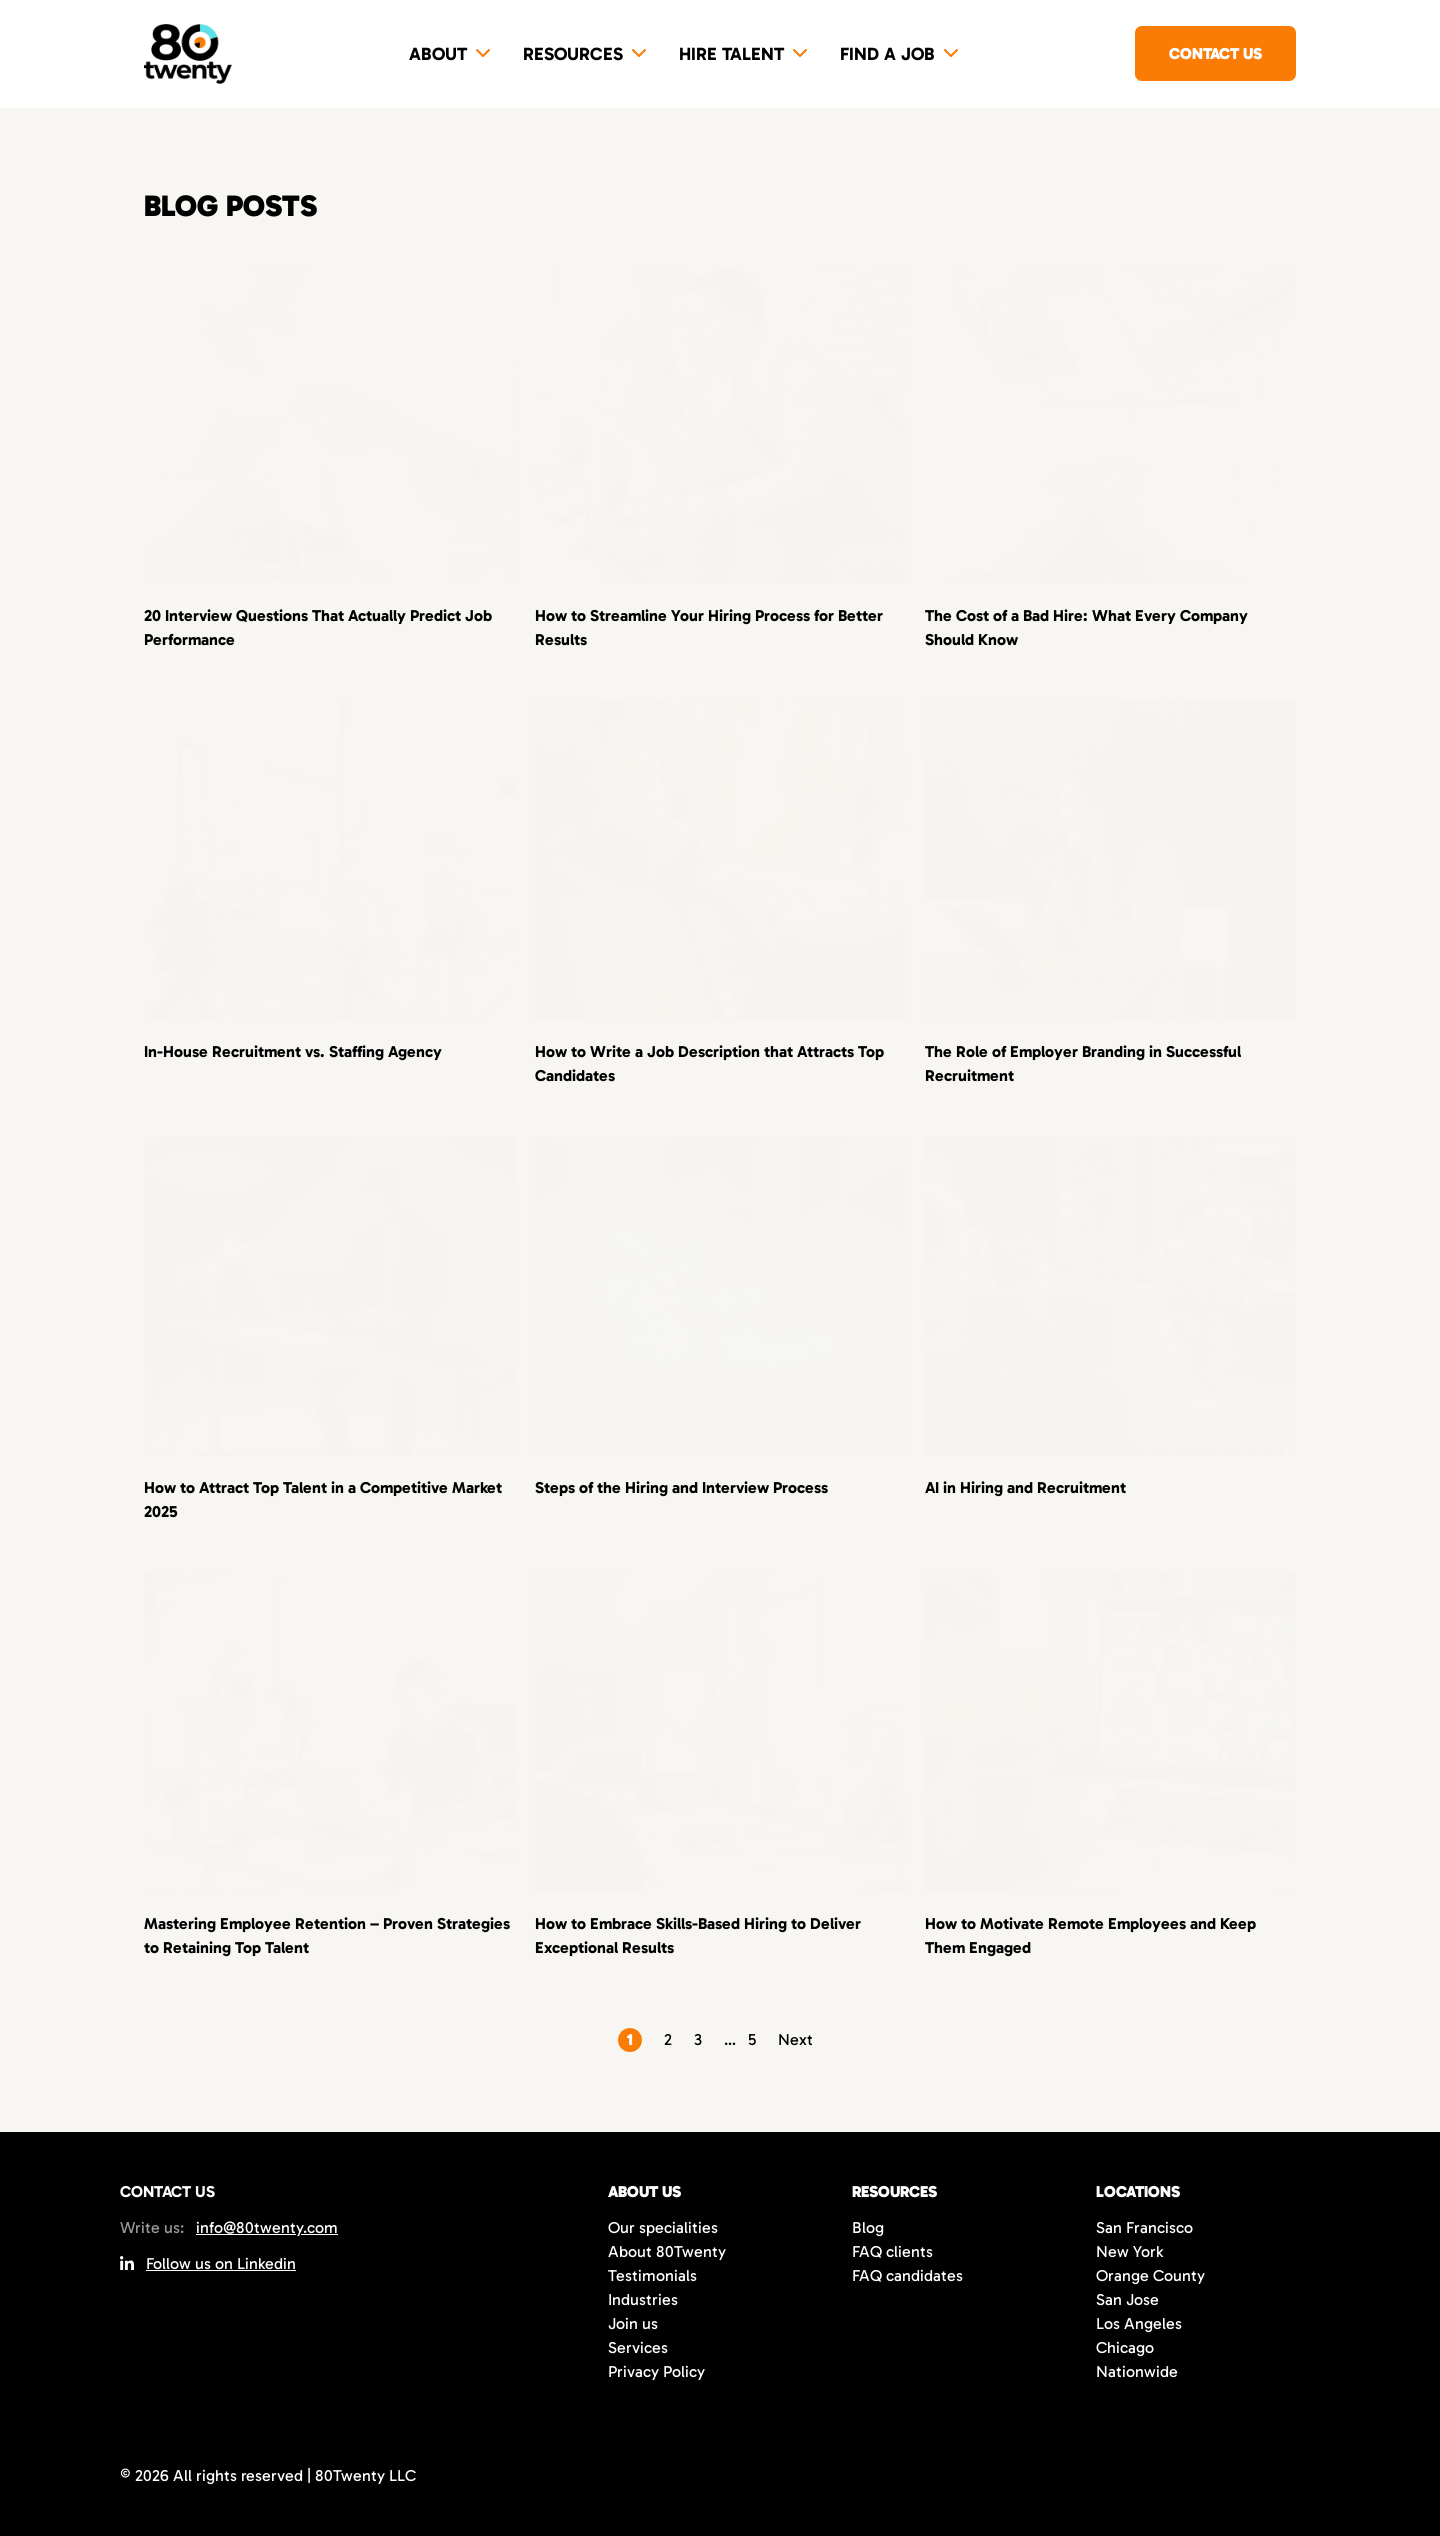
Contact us (1215, 53)
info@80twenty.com (267, 2227)
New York (1129, 2251)
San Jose (1127, 2299)
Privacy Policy (656, 2371)
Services (638, 2347)
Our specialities (663, 2227)
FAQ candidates (907, 2275)
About (438, 54)
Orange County (1150, 2275)
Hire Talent (731, 54)
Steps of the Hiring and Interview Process (681, 1487)
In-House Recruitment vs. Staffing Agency (293, 1051)
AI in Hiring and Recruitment (1025, 1487)
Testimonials (652, 2275)
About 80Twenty (667, 2251)
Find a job (887, 54)
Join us (633, 2323)
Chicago (1125, 2347)
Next (795, 2039)
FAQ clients (892, 2251)
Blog (868, 2227)
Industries (643, 2299)
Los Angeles (1139, 2323)
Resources (573, 54)
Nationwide (1137, 2371)
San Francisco (1144, 2227)
